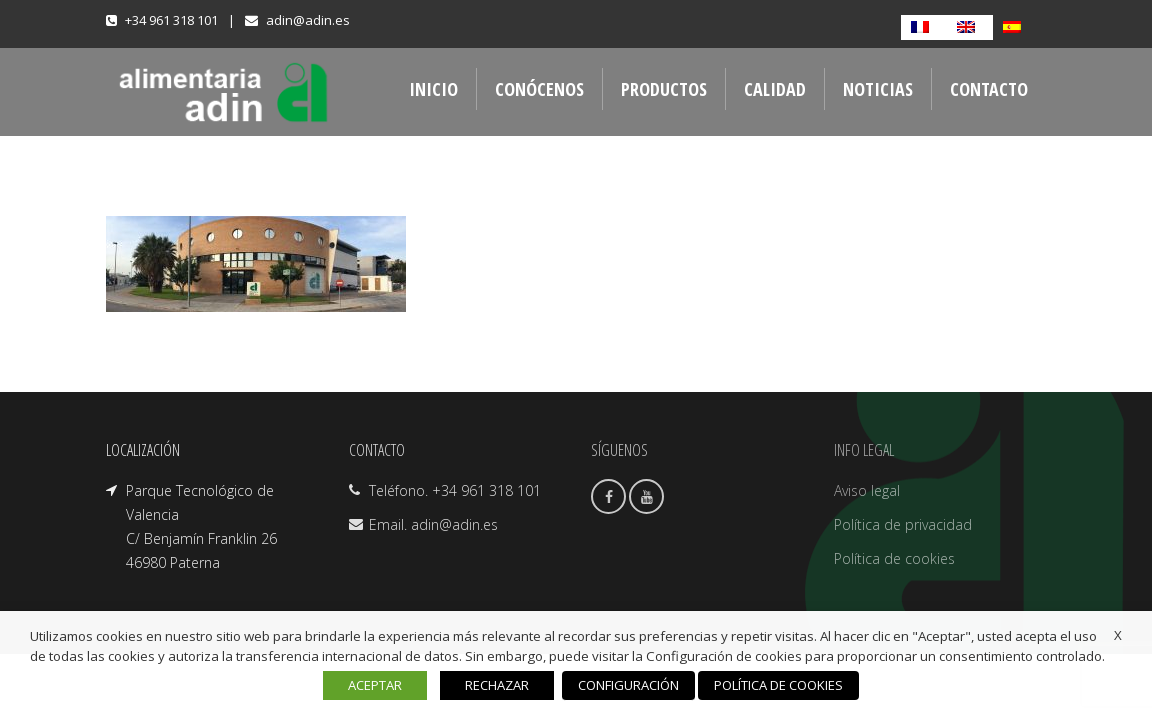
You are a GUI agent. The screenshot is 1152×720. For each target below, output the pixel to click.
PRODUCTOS (664, 89)
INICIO (433, 89)
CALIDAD (775, 89)
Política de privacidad (903, 524)
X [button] (1118, 635)
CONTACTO (989, 89)
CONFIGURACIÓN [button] (628, 685)
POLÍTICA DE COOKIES (778, 685)
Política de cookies (894, 558)
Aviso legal (867, 490)
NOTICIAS (878, 89)
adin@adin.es (308, 20)
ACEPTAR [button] (375, 685)
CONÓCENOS (539, 89)
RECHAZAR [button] (497, 685)
